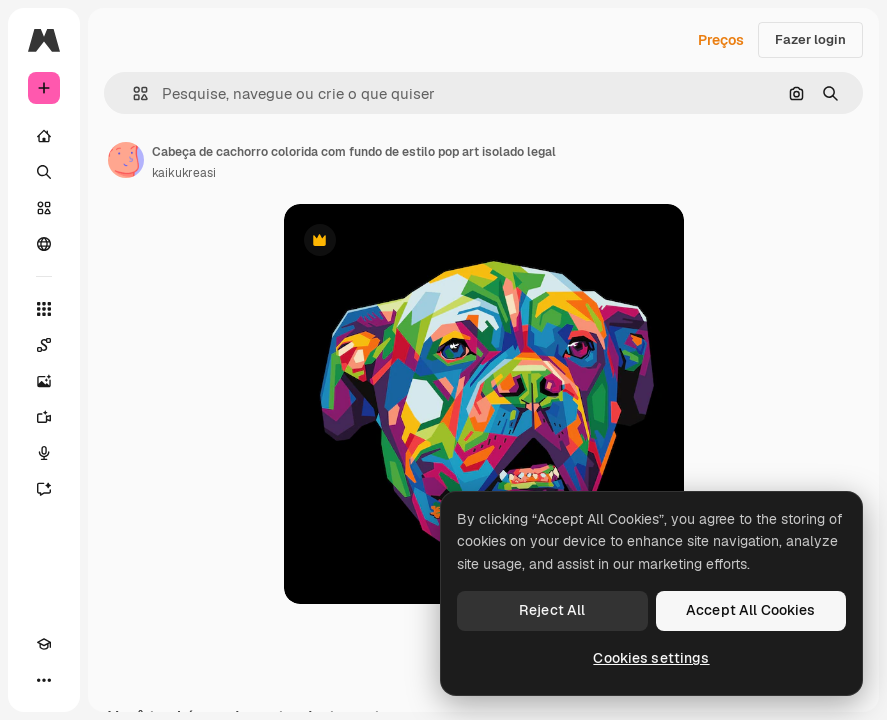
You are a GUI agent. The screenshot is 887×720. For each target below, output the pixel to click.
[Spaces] (44, 345)
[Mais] (44, 680)
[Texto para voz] (44, 453)
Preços (721, 40)
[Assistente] (44, 489)
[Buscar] (44, 172)
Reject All (552, 610)
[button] (132, 93)
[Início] (44, 136)
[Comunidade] (44, 244)
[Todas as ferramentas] (44, 309)
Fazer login (810, 39)
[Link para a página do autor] (126, 160)
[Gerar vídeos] (44, 417)
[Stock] (44, 208)
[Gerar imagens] (44, 381)
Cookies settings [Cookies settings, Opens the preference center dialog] (651, 658)
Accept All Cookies (751, 610)
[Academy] (44, 644)
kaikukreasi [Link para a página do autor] (184, 173)
